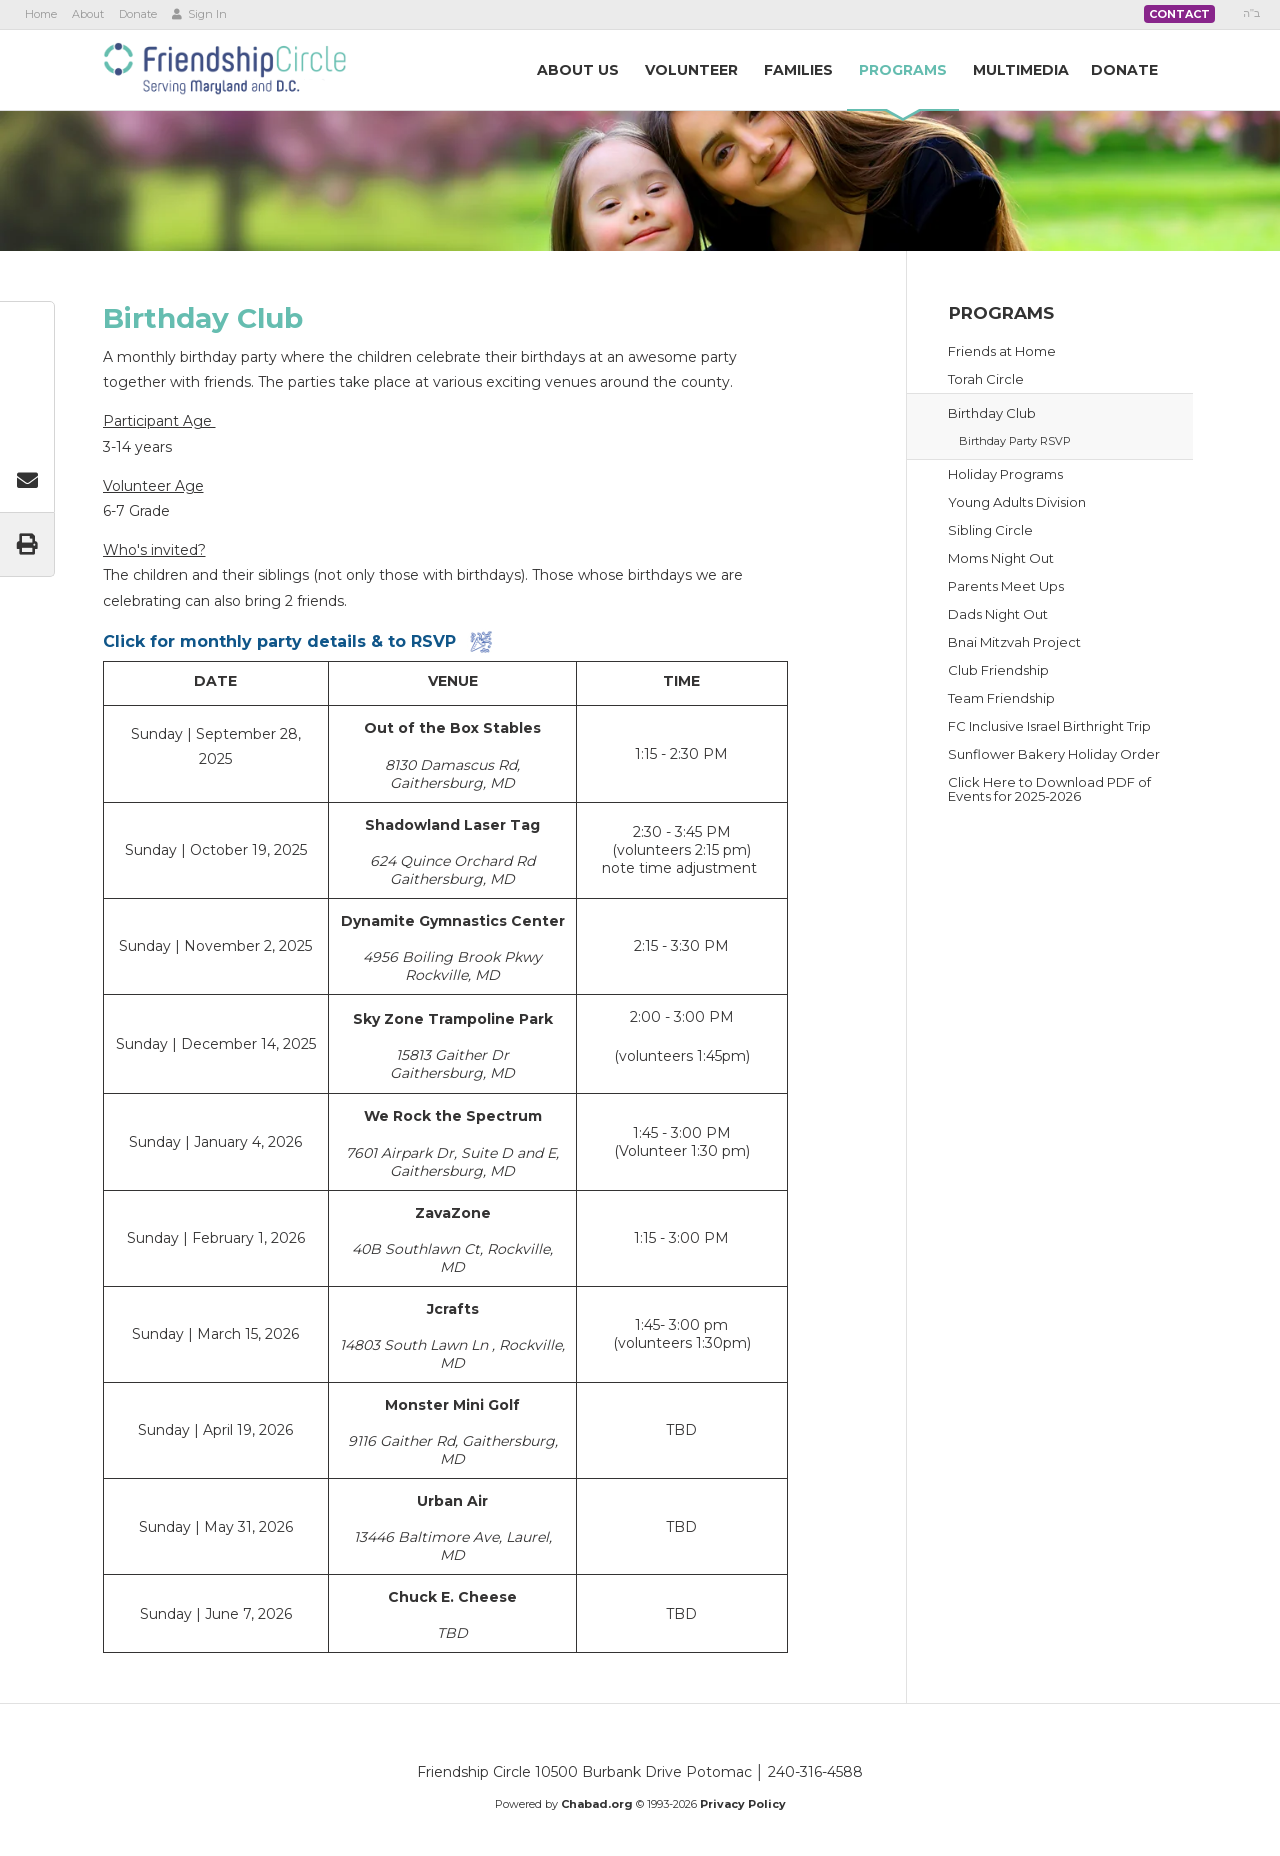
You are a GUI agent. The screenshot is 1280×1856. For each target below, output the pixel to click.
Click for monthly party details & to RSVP (279, 641)
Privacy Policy (743, 1804)
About (88, 14)
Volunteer (691, 70)
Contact (1179, 14)
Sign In (199, 14)
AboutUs (578, 70)
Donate (138, 14)
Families (798, 70)
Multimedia (1021, 70)
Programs (1001, 313)
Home (41, 14)
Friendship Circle (225, 69)
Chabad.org (597, 1804)
